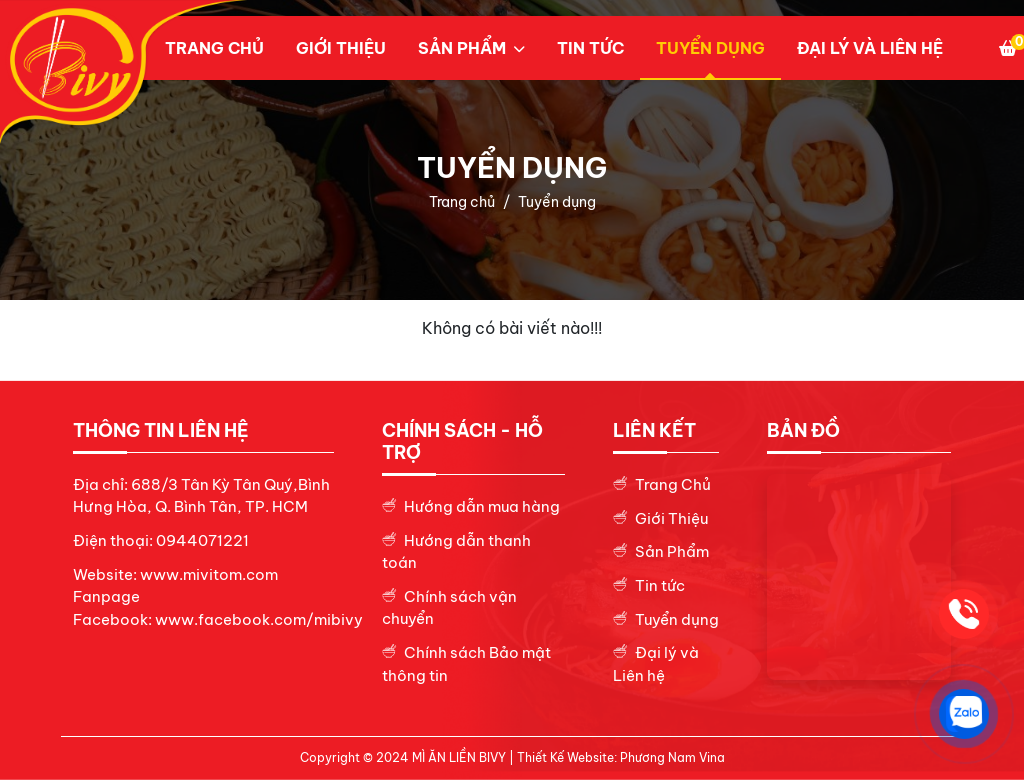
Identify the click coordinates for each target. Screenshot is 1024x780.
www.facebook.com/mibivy (259, 619)
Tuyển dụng (710, 48)
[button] (471, 48)
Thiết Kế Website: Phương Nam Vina (621, 757)
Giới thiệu (341, 48)
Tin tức (590, 48)
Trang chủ (214, 48)
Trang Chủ (673, 484)
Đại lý (657, 652)
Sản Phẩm (672, 551)
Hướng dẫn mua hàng (482, 506)
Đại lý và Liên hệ (870, 48)
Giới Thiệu (671, 518)
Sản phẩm (462, 48)
